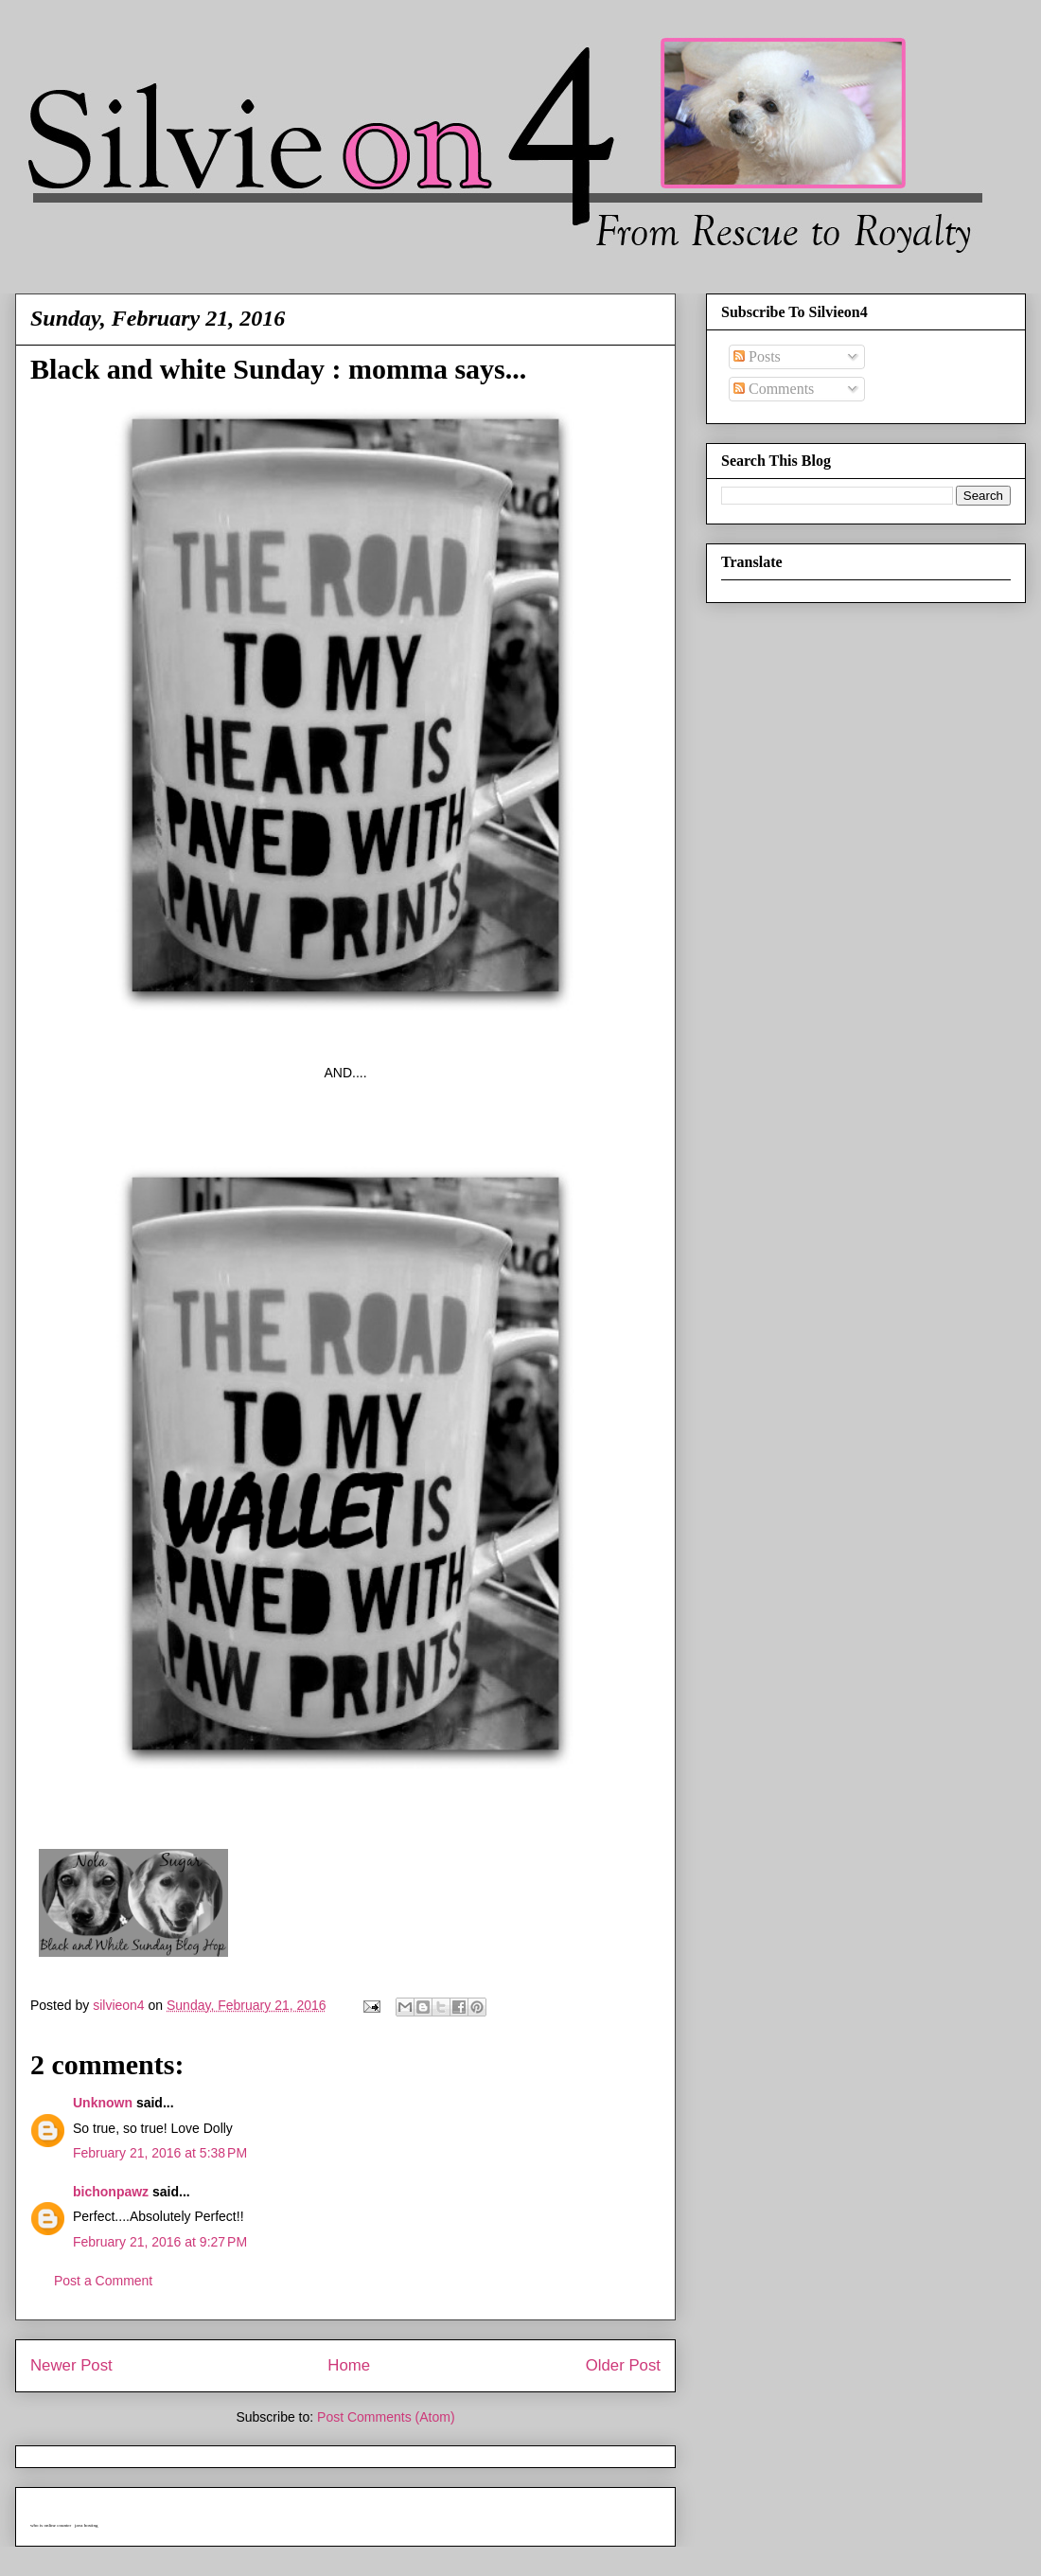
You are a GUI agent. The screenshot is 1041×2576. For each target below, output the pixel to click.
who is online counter (50, 2525)
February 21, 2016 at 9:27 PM (160, 2241)
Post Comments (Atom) (385, 2417)
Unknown (102, 2102)
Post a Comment (103, 2280)
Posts (757, 356)
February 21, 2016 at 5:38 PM (160, 2152)
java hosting (86, 2525)
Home (348, 2365)
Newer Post (71, 2365)
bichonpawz (111, 2191)
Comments (773, 389)
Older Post (623, 2365)
